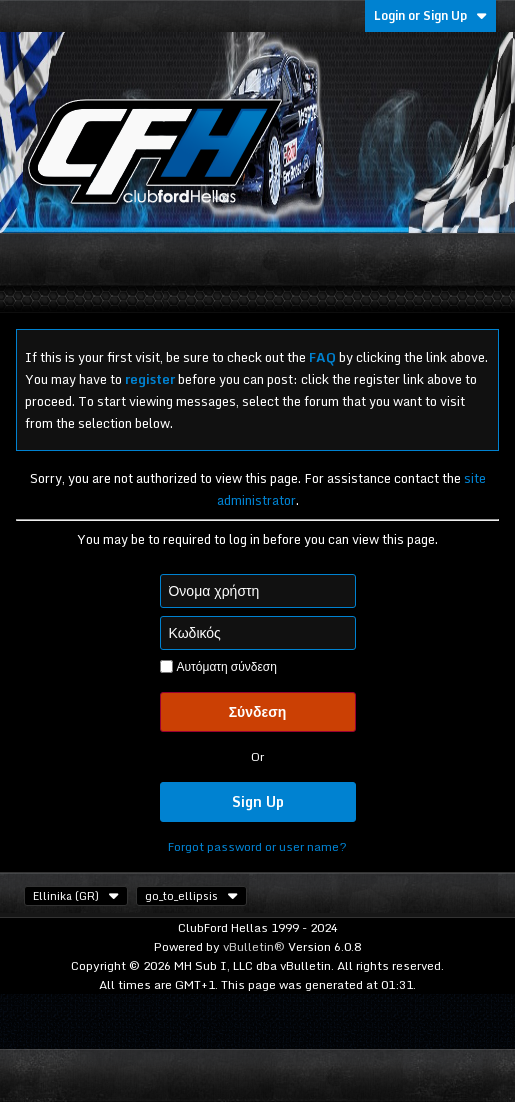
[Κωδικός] (258, 633)
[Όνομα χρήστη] (258, 591)
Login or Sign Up (430, 15)
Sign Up (258, 801)
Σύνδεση (258, 711)
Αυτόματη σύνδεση (218, 667)
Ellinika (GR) (76, 896)
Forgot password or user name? (257, 847)
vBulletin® (254, 946)
